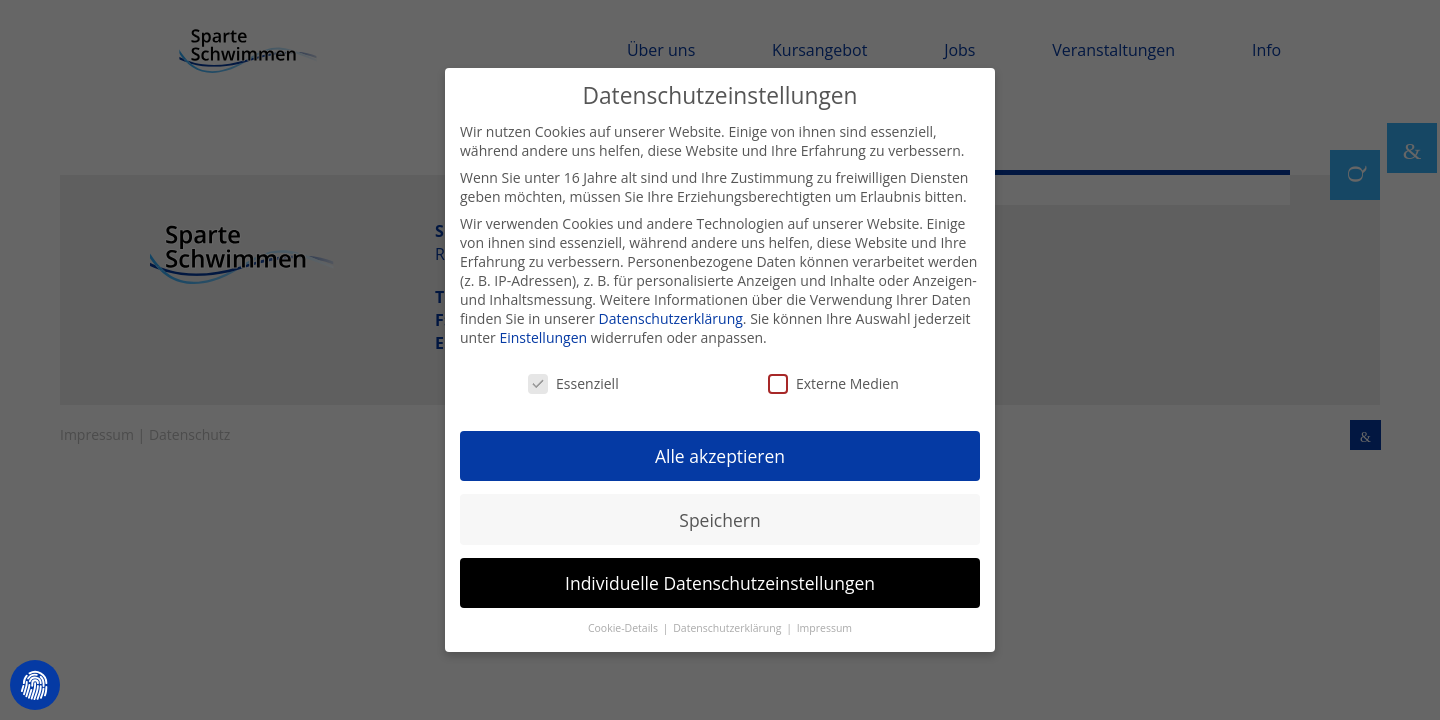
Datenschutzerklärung (671, 309)
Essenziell (573, 373)
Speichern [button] (719, 510)
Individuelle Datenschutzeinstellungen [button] (720, 573)
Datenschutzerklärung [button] (728, 619)
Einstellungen (543, 328)
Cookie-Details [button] (624, 619)
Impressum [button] (824, 619)
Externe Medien (833, 373)
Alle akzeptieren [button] (720, 447)
